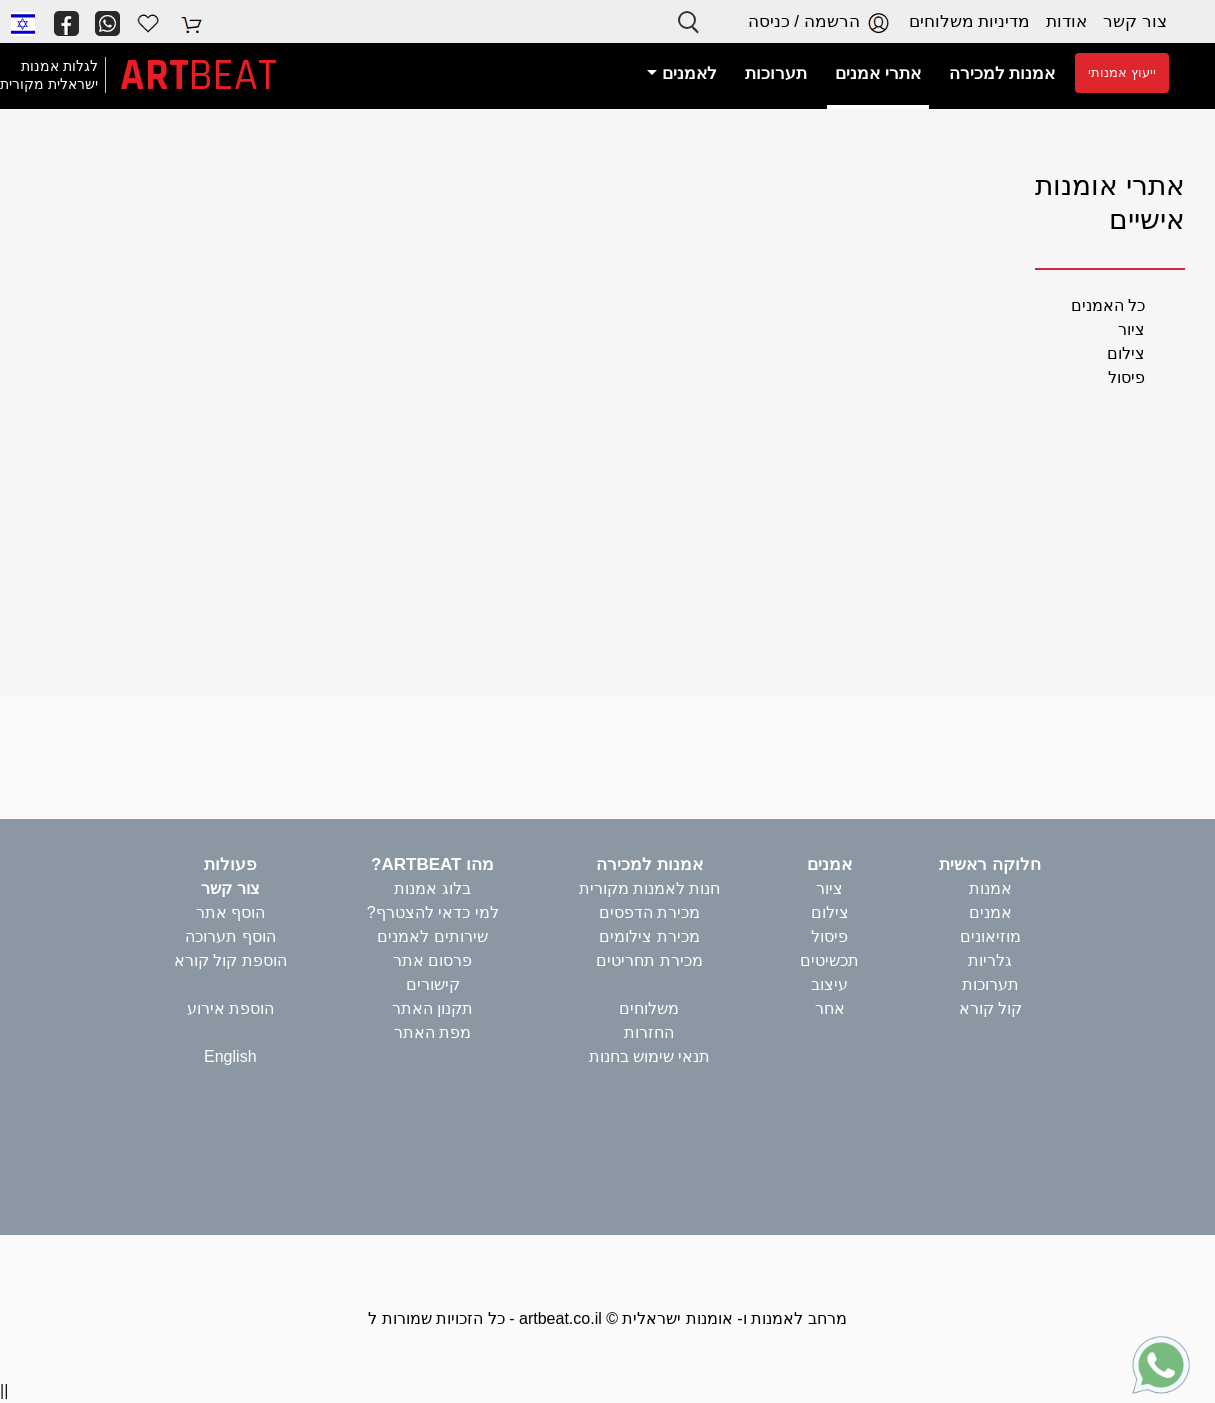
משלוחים (649, 1008)
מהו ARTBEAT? (432, 864)
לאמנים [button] (687, 73)
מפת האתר (432, 1032)
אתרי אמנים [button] (878, 73)
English (230, 1056)
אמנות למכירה (649, 864)
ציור (1131, 329)
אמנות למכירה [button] (1002, 73)
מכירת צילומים (649, 936)
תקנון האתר (432, 1008)
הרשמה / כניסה (820, 22)
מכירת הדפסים (649, 912)
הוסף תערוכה (230, 936)
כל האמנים (1108, 305)
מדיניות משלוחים (970, 21)
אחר (830, 1008)
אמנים (990, 912)
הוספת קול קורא (230, 960)
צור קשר (1135, 21)
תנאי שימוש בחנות (650, 1056)
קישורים (433, 984)
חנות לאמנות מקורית (650, 888)
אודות (1066, 21)
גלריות (990, 960)
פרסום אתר (432, 960)
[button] (23, 23)
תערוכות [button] (776, 73)
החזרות (649, 1032)
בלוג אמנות (432, 888)
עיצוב (829, 984)
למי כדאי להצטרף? (433, 912)
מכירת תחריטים (649, 960)
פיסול (1126, 377)
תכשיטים (829, 960)
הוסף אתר (230, 912)
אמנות (990, 888)
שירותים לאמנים (432, 936)
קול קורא (990, 1008)
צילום (1126, 353)
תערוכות (990, 984)
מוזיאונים (990, 936)
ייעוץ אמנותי (1122, 72)
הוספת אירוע (230, 1008)
